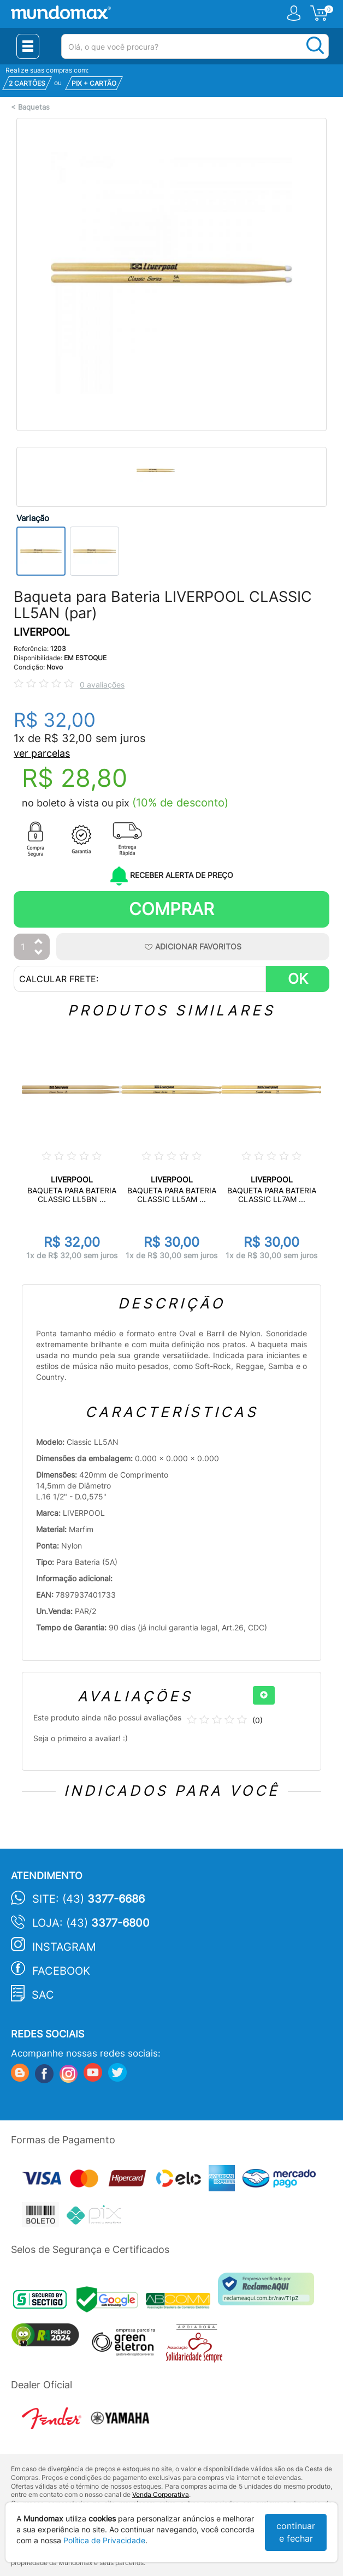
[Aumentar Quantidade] (38, 942)
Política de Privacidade (104, 2540)
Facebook (61, 1970)
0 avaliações (102, 684)
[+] (264, 1695)
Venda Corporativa (160, 2494)
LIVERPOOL (42, 632)
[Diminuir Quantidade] (38, 953)
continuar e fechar (295, 2532)
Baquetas (34, 107)
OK (298, 978)
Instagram (64, 1946)
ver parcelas (42, 753)
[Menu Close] (27, 46)
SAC (43, 1994)
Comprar (171, 909)
